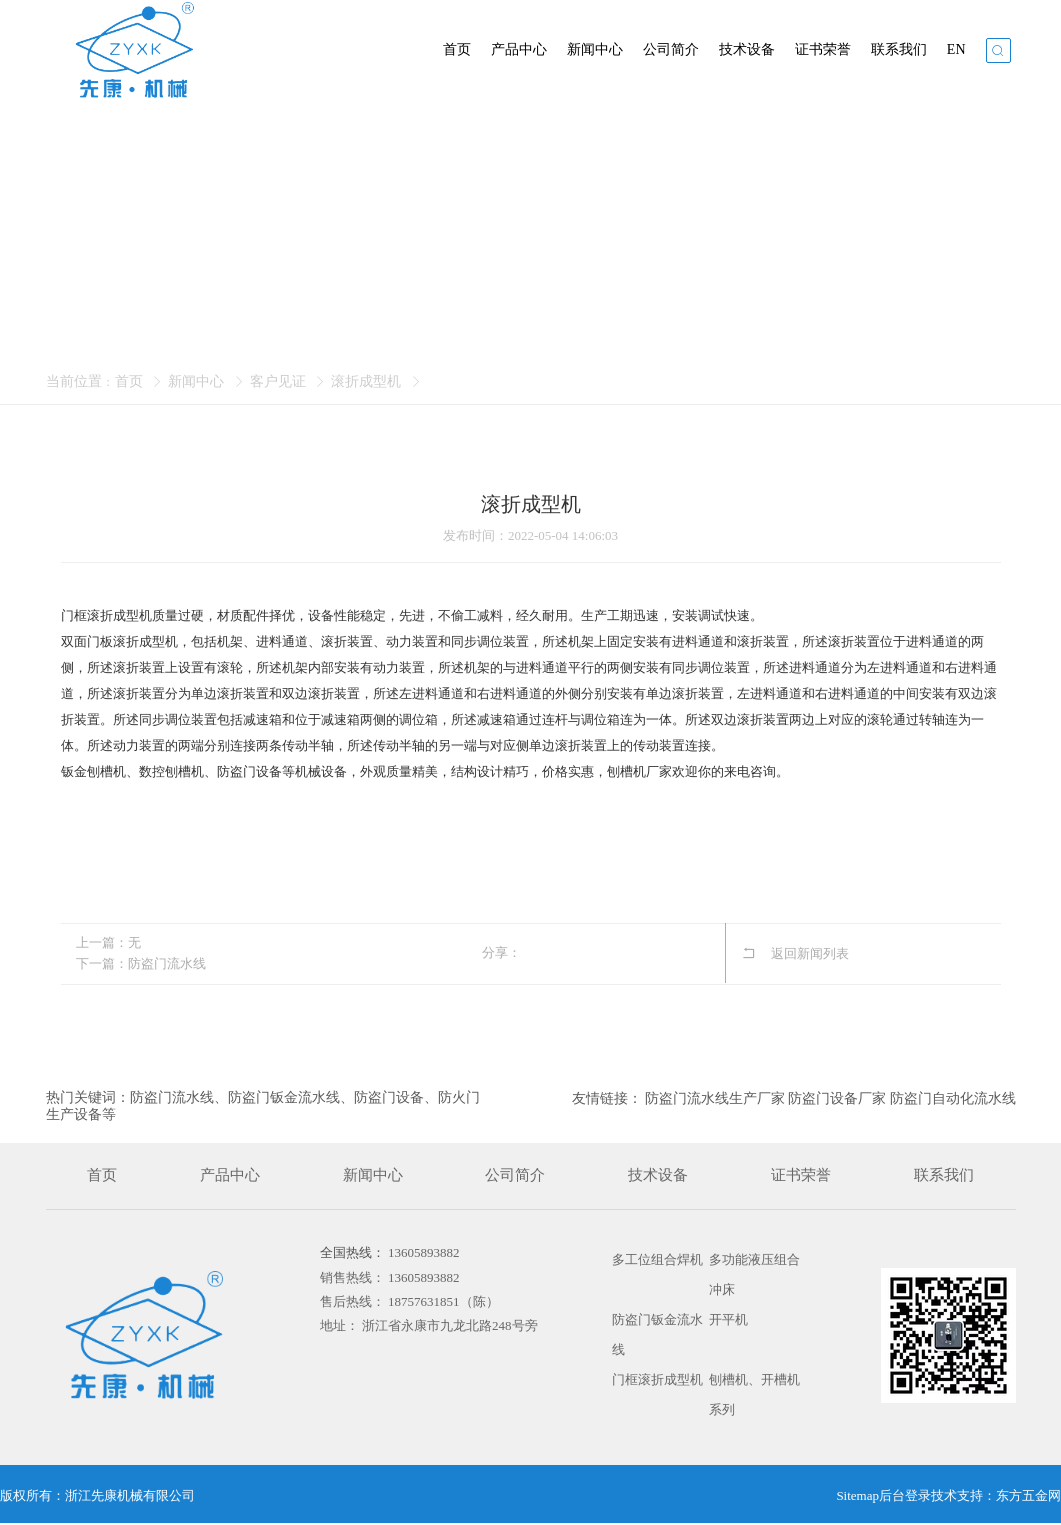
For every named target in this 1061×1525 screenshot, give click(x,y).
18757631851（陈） (443, 1301)
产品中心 (519, 49)
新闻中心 (595, 49)
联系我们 (899, 49)
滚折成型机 (366, 381)
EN (956, 49)
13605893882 (424, 1252)
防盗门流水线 (167, 963)
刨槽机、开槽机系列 (754, 1394)
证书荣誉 (823, 49)
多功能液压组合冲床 (754, 1274)
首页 (457, 49)
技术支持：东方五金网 (996, 1495)
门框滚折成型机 (657, 1379)
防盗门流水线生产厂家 (715, 1098)
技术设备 (747, 49)
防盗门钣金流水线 (657, 1334)
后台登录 (905, 1495)
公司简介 (671, 49)
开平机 (728, 1319)
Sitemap (857, 1495)
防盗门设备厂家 (837, 1098)
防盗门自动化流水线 (953, 1098)
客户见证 (278, 381)
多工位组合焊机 (657, 1259)
